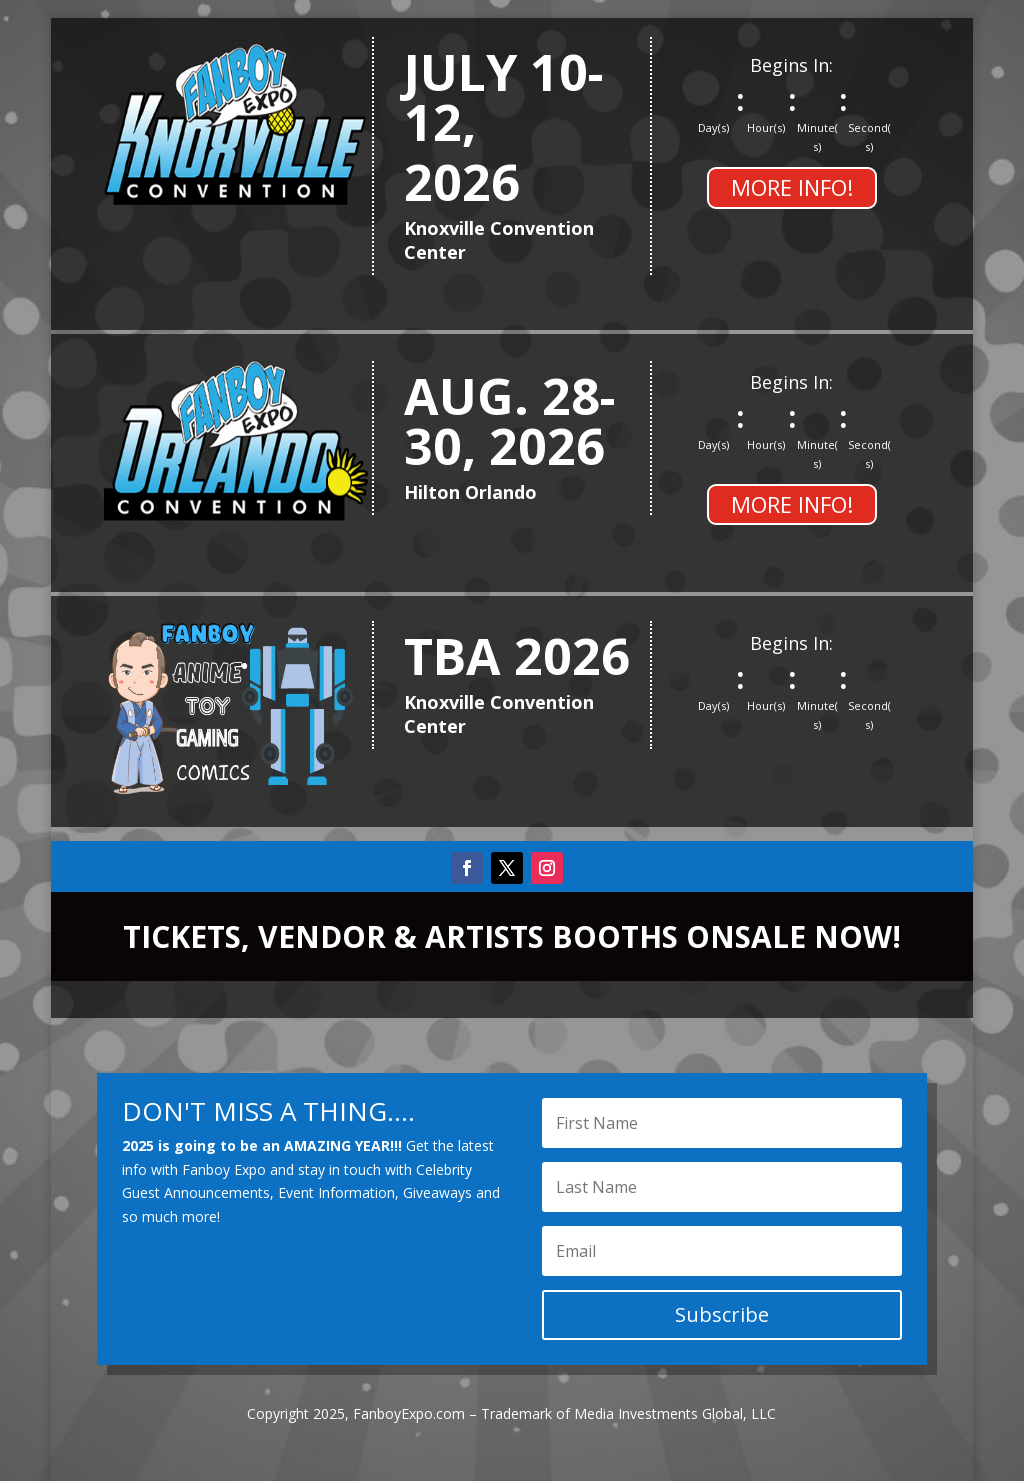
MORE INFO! (792, 187)
